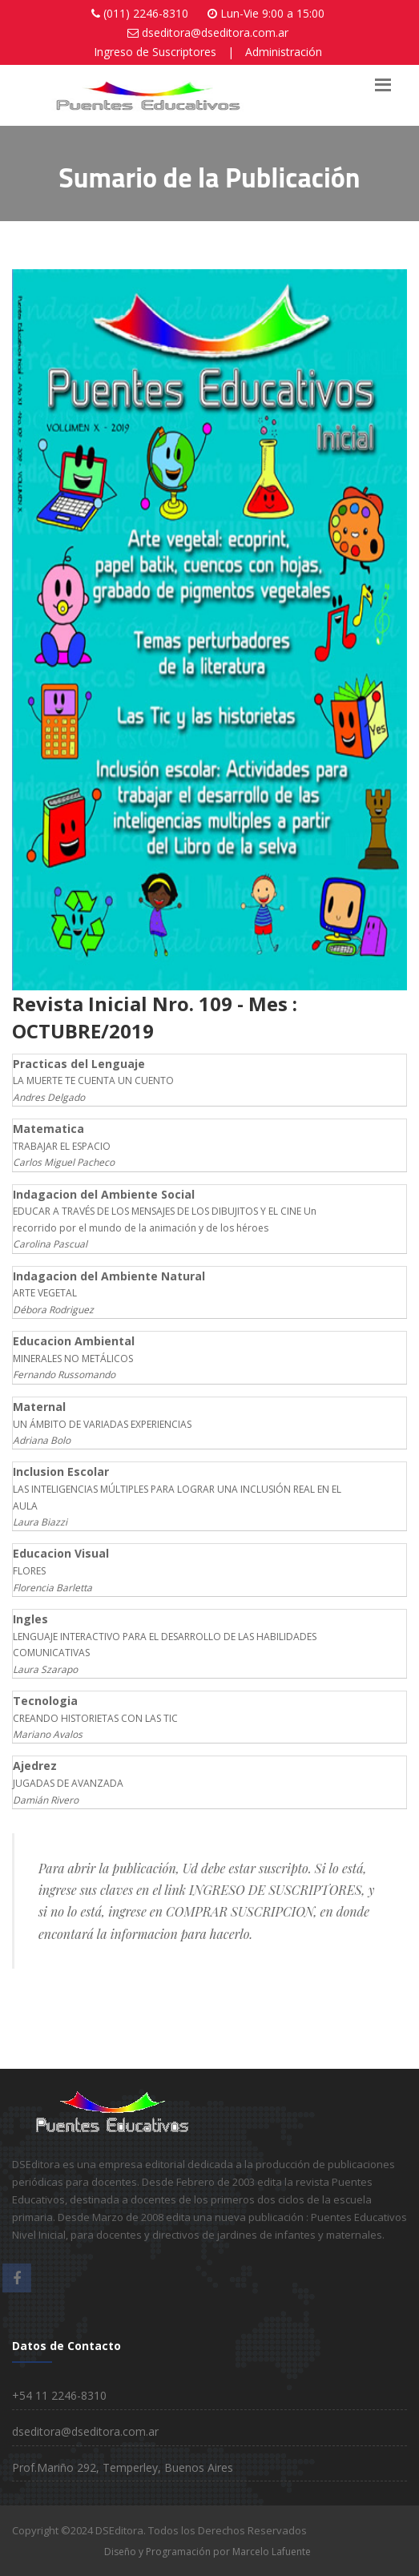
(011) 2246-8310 (145, 13)
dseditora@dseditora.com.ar (215, 32)
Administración (283, 51)
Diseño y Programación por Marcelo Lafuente (207, 2551)
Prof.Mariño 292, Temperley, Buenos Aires (122, 2467)
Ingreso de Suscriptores (155, 51)
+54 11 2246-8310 (59, 2395)
